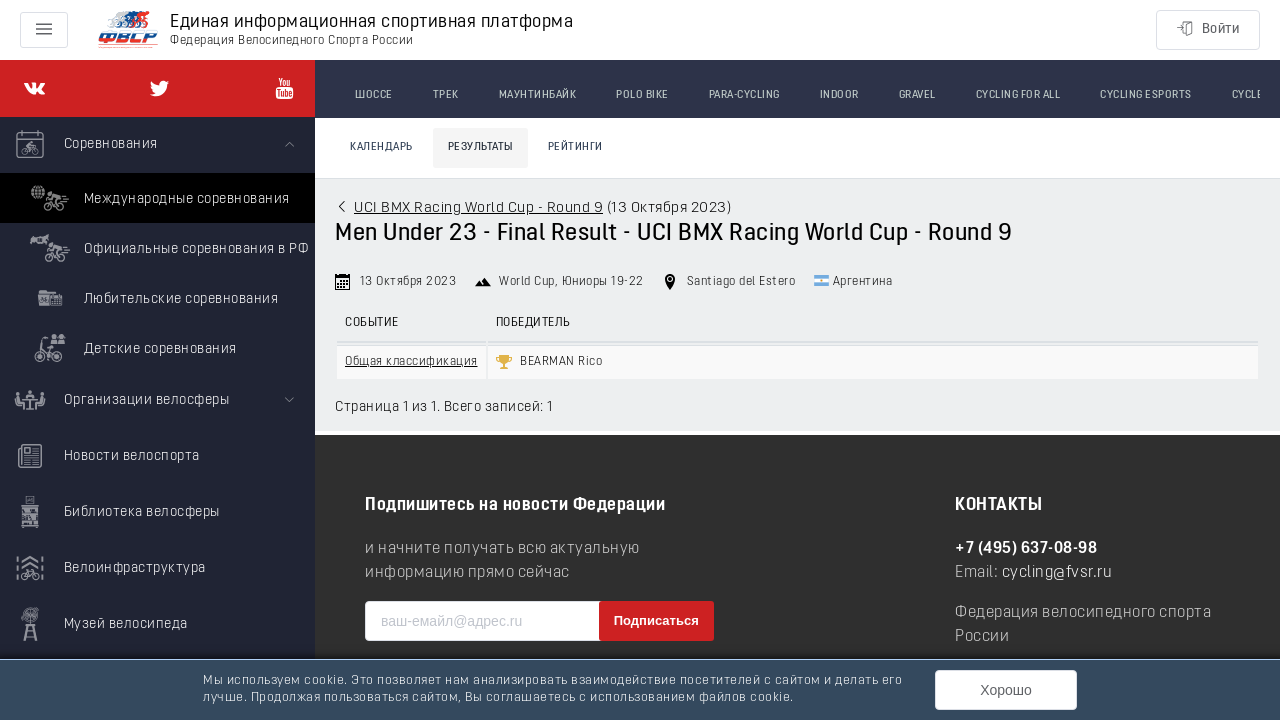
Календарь (381, 147)
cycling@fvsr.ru (1057, 573)
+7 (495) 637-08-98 (1026, 549)
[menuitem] (157, 245)
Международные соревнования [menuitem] (157, 198)
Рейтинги (575, 147)
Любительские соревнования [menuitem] (151, 298)
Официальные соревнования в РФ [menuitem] (166, 248)
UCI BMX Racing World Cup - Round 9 (478, 208)
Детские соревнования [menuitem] (131, 348)
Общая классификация (411, 362)
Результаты (480, 147)
